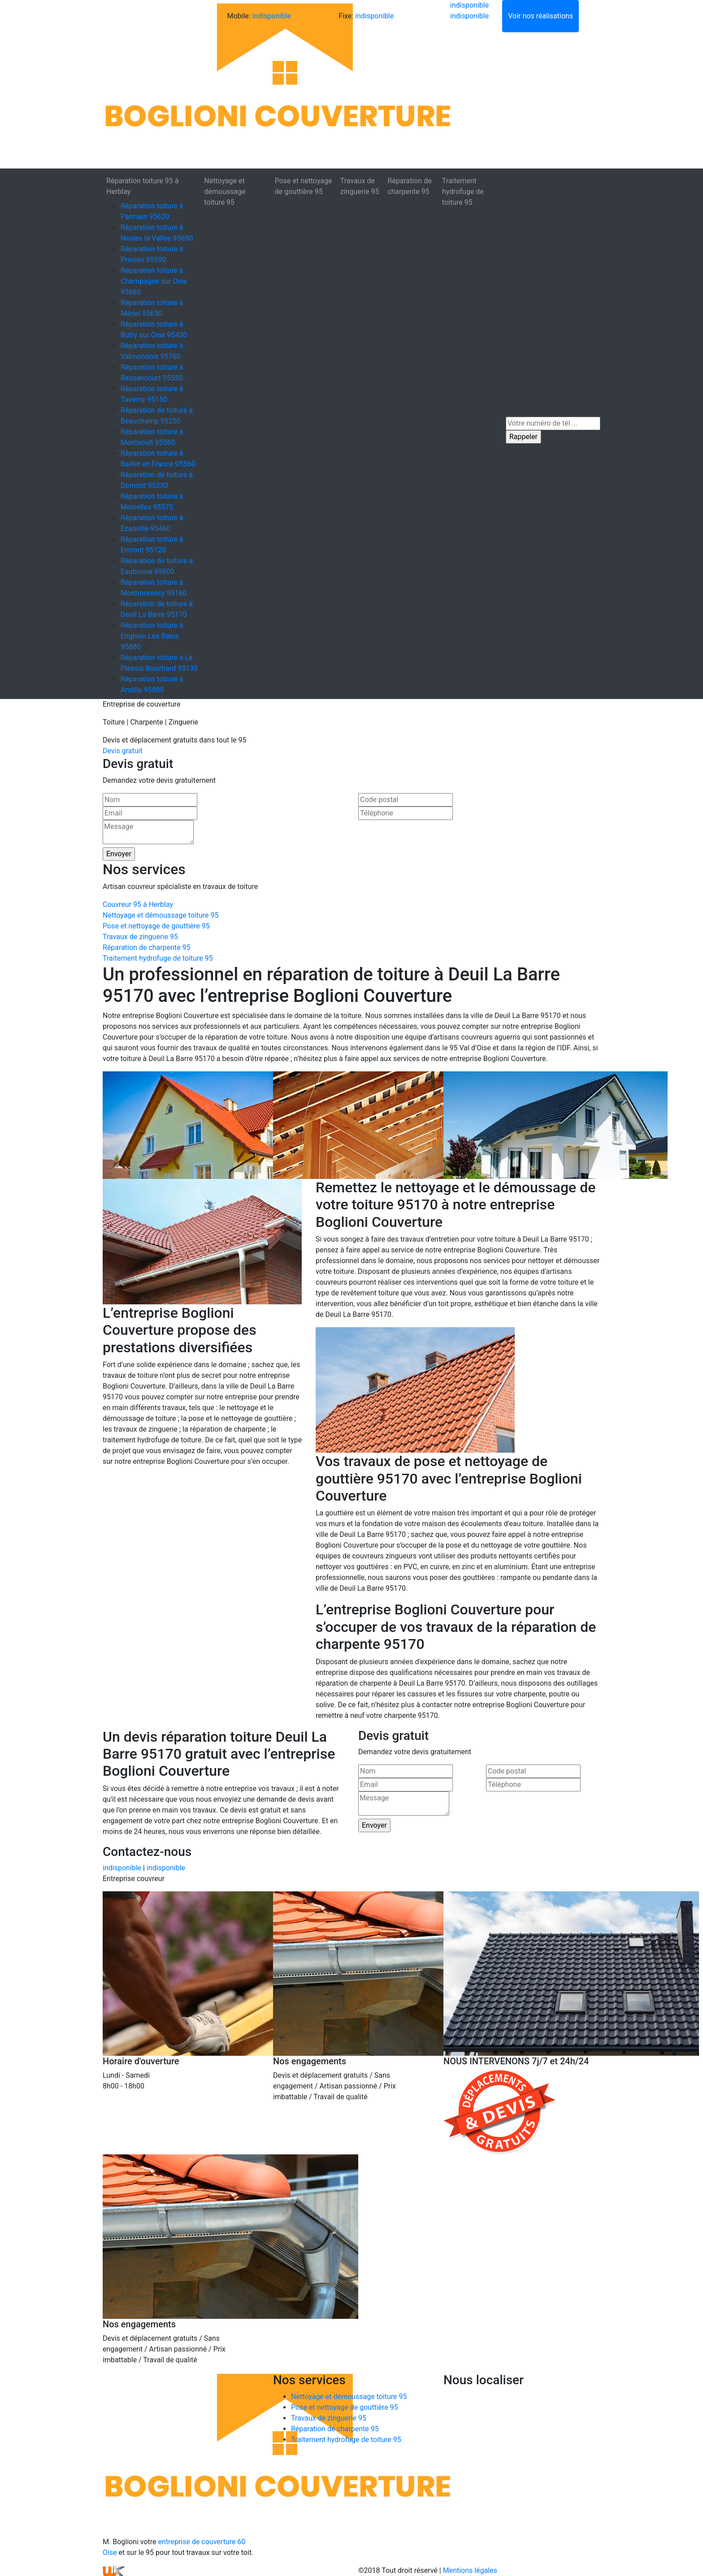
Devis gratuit (123, 750)
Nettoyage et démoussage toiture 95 (224, 192)
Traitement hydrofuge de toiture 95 (463, 192)
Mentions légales (470, 2570)
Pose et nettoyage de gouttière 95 (303, 186)
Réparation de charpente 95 (409, 186)
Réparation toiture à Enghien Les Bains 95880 (152, 636)
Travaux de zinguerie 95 (359, 186)
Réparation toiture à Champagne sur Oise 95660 (154, 281)
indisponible (271, 16)
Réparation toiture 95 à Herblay (142, 186)
